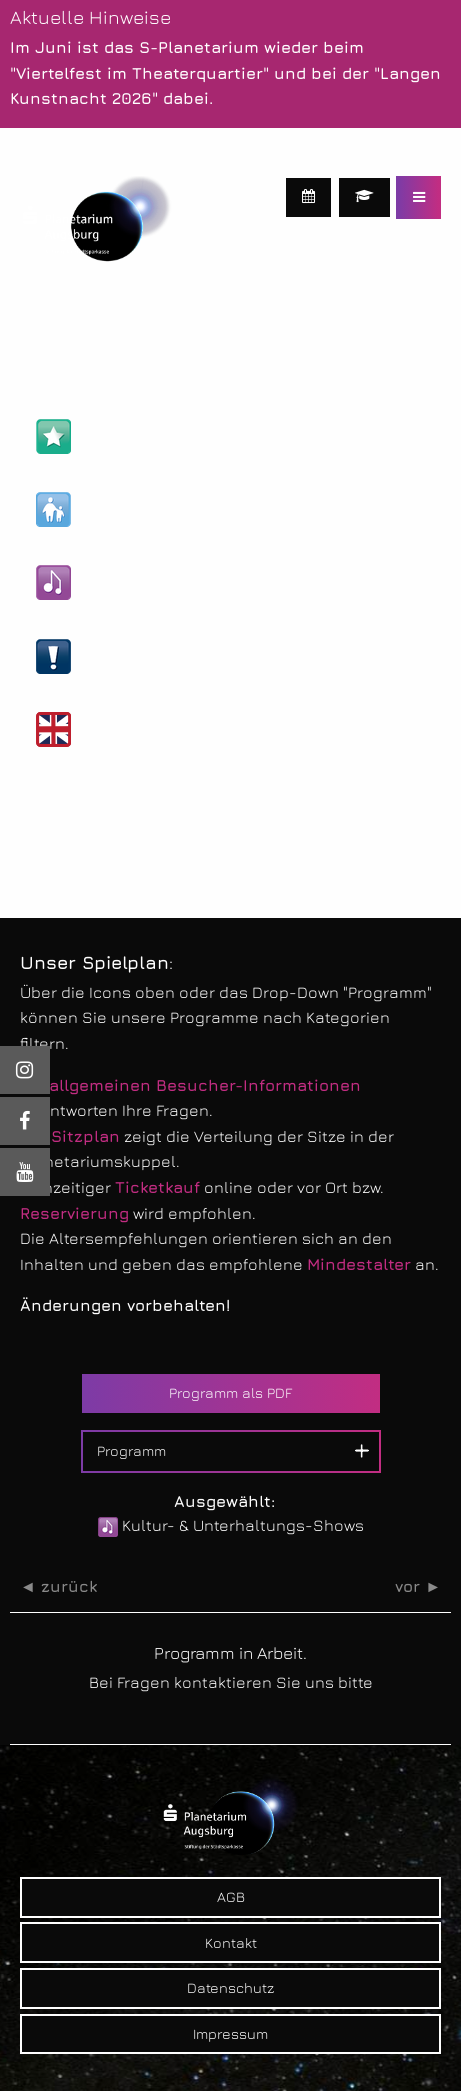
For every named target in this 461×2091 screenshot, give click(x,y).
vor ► (418, 1586)
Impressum (230, 2033)
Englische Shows (127, 729)
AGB (231, 1896)
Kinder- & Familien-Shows (160, 509)
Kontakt (231, 1942)
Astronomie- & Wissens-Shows (181, 436)
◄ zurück (58, 1586)
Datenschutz (230, 1987)
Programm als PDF (230, 1392)
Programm (131, 1450)
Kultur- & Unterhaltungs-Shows (182, 582)
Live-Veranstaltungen (145, 656)
